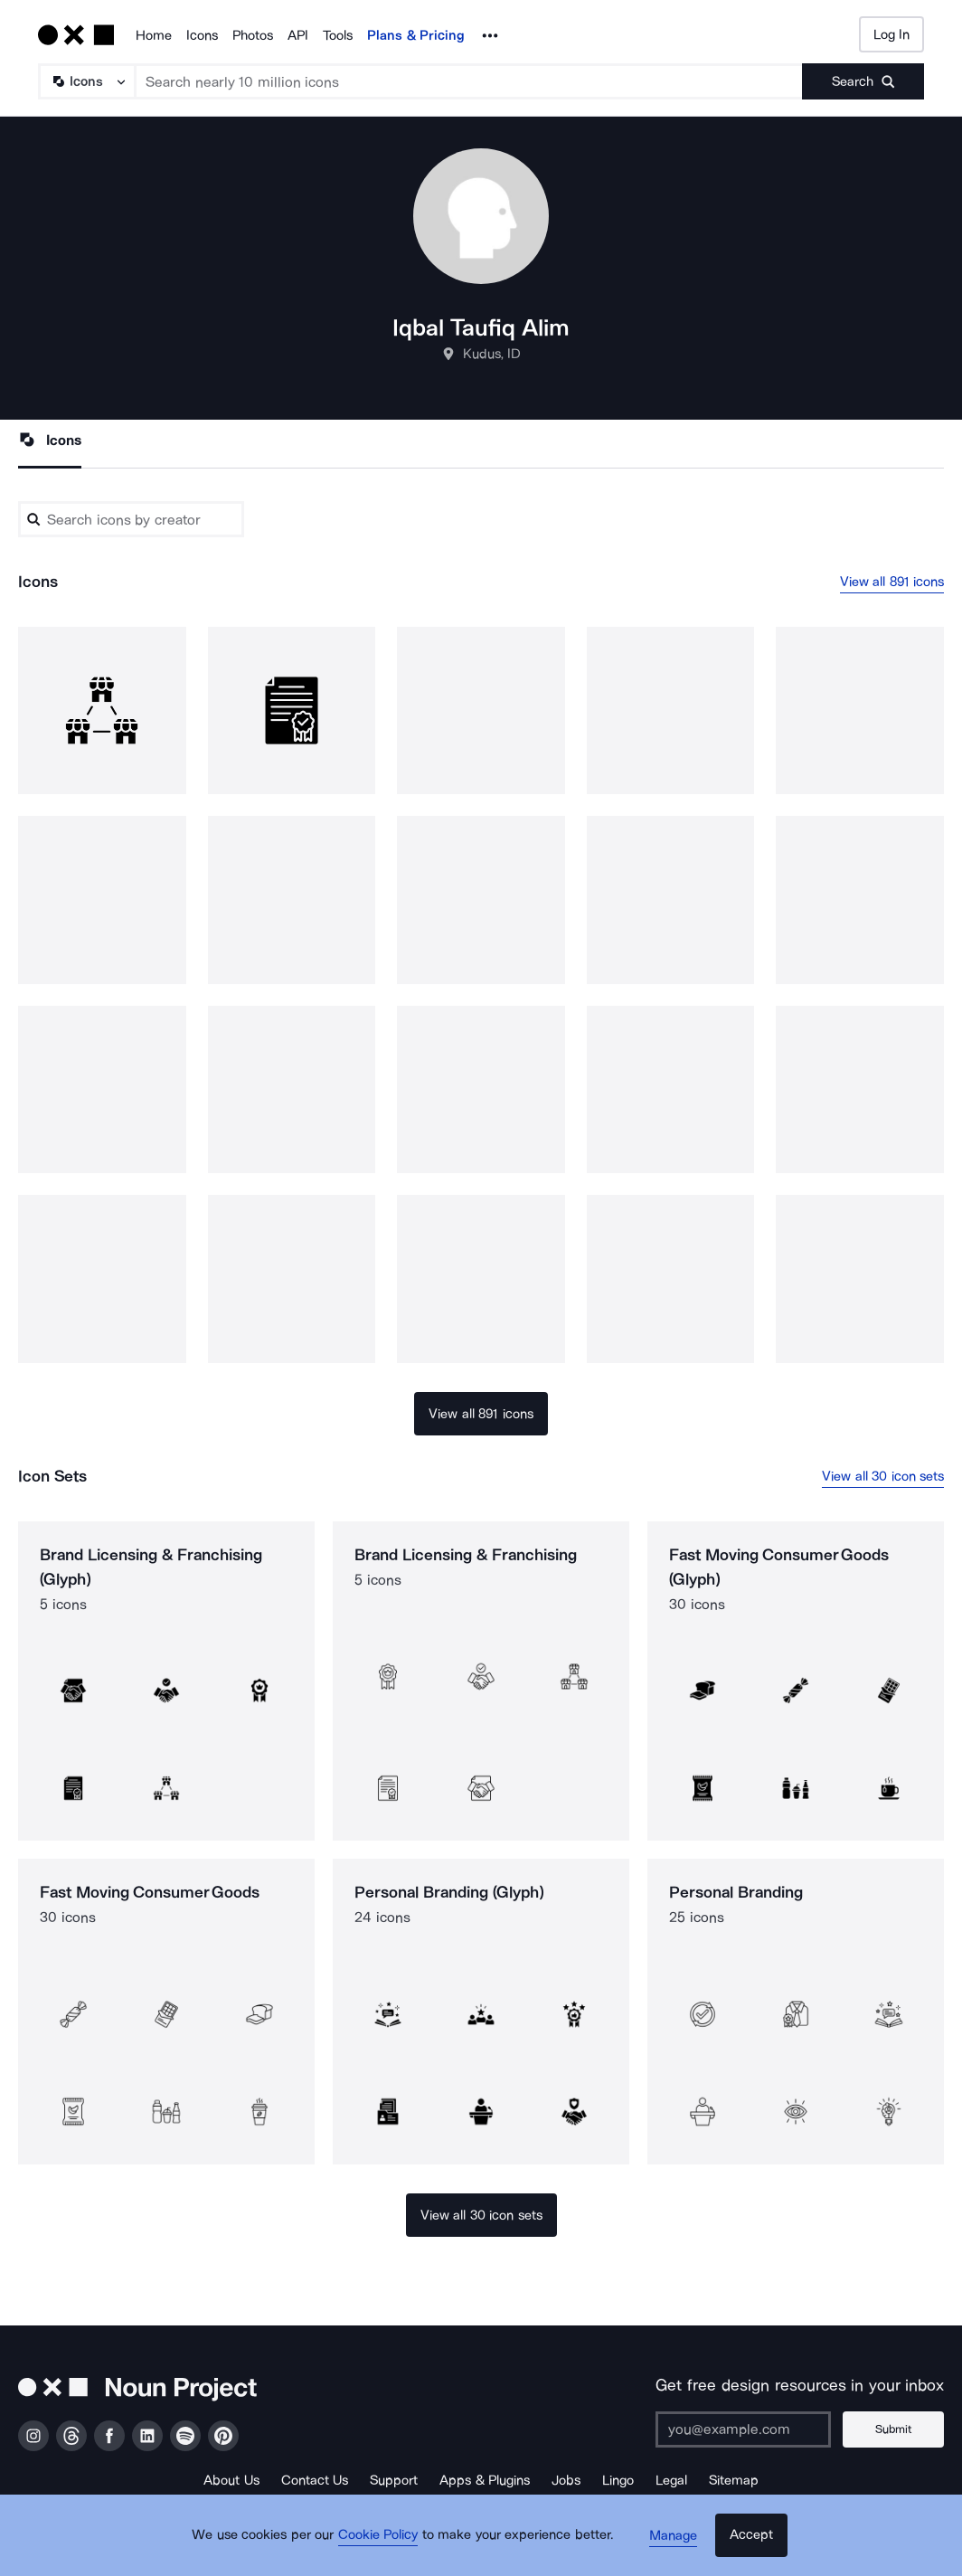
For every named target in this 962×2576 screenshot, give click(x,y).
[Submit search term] (863, 81)
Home (154, 35)
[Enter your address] (749, 2429)
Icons (202, 35)
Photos (252, 35)
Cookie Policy (384, 2544)
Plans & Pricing (416, 35)
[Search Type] (86, 81)
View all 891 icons (892, 581)
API (298, 35)
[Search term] (469, 81)
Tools (338, 35)
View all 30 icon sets (883, 1476)
